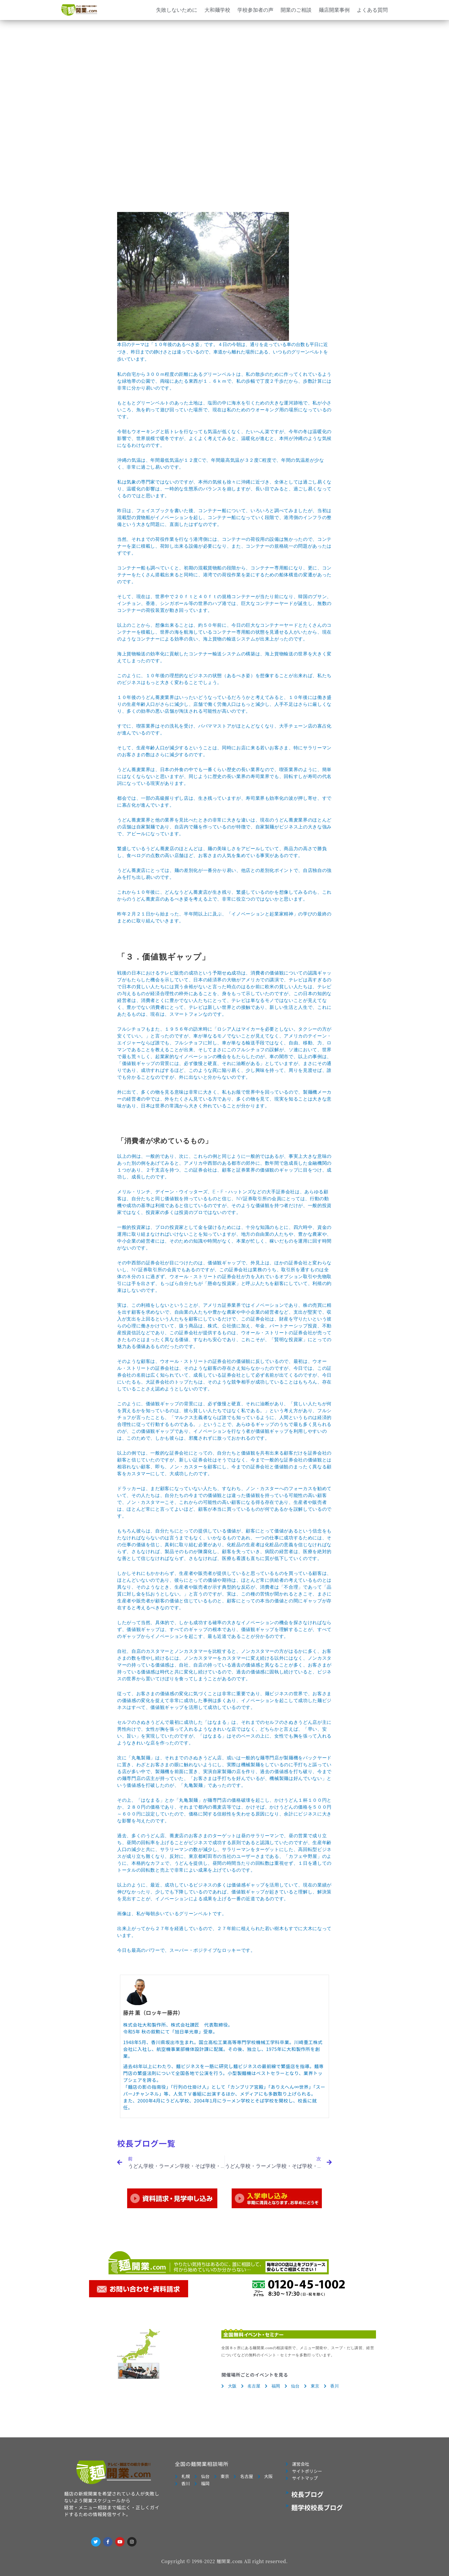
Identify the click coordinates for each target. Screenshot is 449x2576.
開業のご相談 (296, 10)
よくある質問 (372, 10)
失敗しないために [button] (176, 10)
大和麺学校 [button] (217, 10)
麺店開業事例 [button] (334, 10)
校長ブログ (307, 2494)
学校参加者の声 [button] (255, 10)
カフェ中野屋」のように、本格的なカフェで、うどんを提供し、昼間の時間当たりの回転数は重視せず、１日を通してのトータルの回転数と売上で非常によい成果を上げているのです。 (224, 1863)
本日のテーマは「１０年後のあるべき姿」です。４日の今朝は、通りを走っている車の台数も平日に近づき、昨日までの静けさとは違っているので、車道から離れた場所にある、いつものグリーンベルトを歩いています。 (224, 1083)
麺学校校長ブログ (317, 2507)
